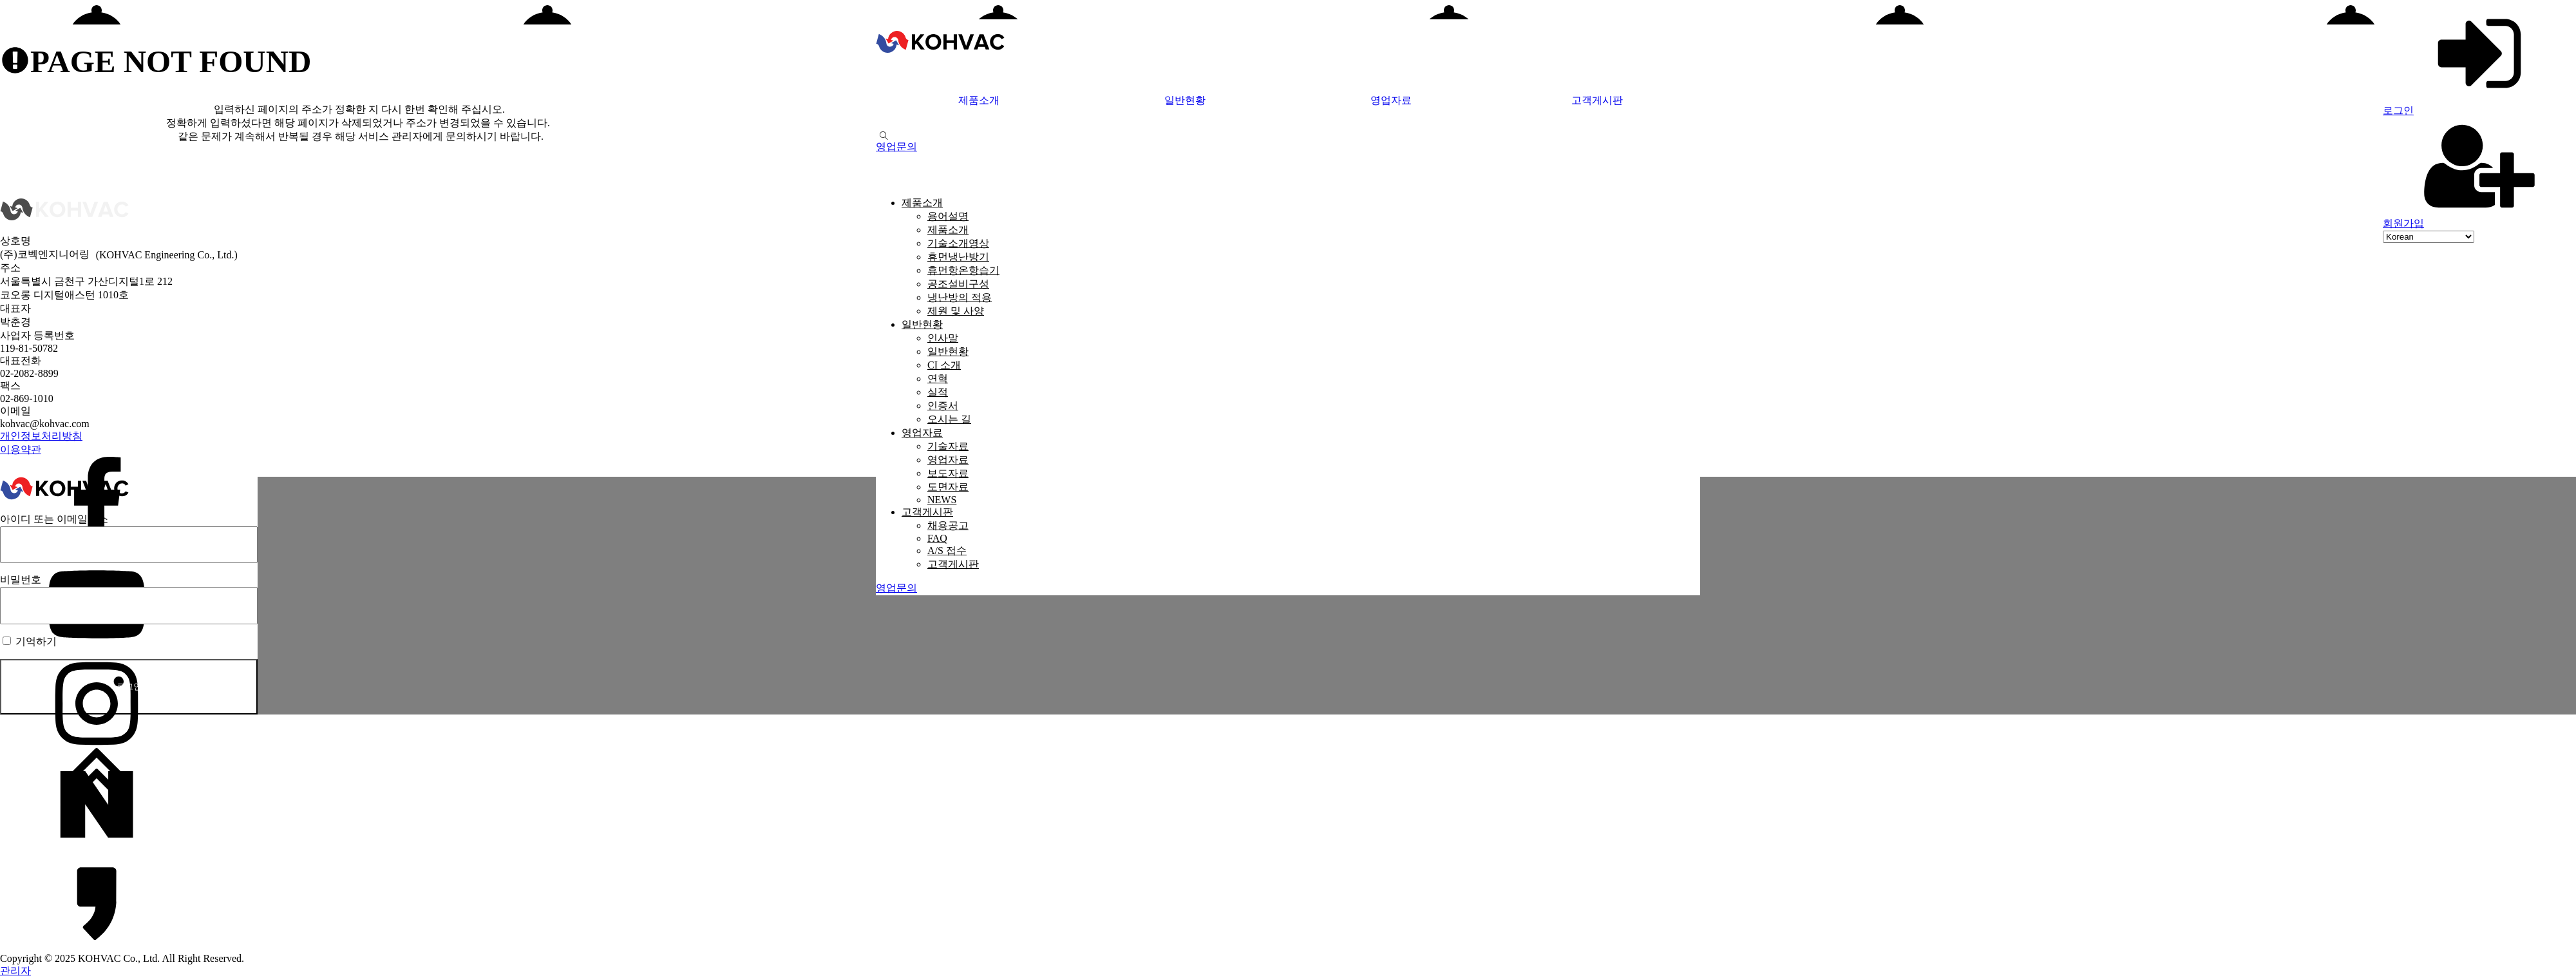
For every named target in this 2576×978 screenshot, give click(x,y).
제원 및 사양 (955, 310)
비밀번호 (20, 579)
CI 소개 (944, 365)
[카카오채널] (1288, 903)
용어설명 (948, 216)
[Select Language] (2428, 237)
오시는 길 (949, 419)
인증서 (942, 405)
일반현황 (1185, 100)
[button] (896, 146)
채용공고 (948, 525)
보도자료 (948, 473)
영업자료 (1391, 100)
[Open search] (884, 135)
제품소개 (978, 100)
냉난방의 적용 (959, 297)
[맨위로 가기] (1288, 774)
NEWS (941, 499)
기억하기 (30, 641)
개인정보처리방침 (41, 435)
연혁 (937, 378)
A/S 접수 (947, 550)
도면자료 (948, 486)
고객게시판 (1597, 100)
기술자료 (948, 446)
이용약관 (20, 449)
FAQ (937, 538)
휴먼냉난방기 (958, 256)
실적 (937, 392)
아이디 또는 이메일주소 (54, 518)
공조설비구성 (958, 283)
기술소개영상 (958, 243)
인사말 (942, 337)
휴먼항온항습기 (963, 270)
